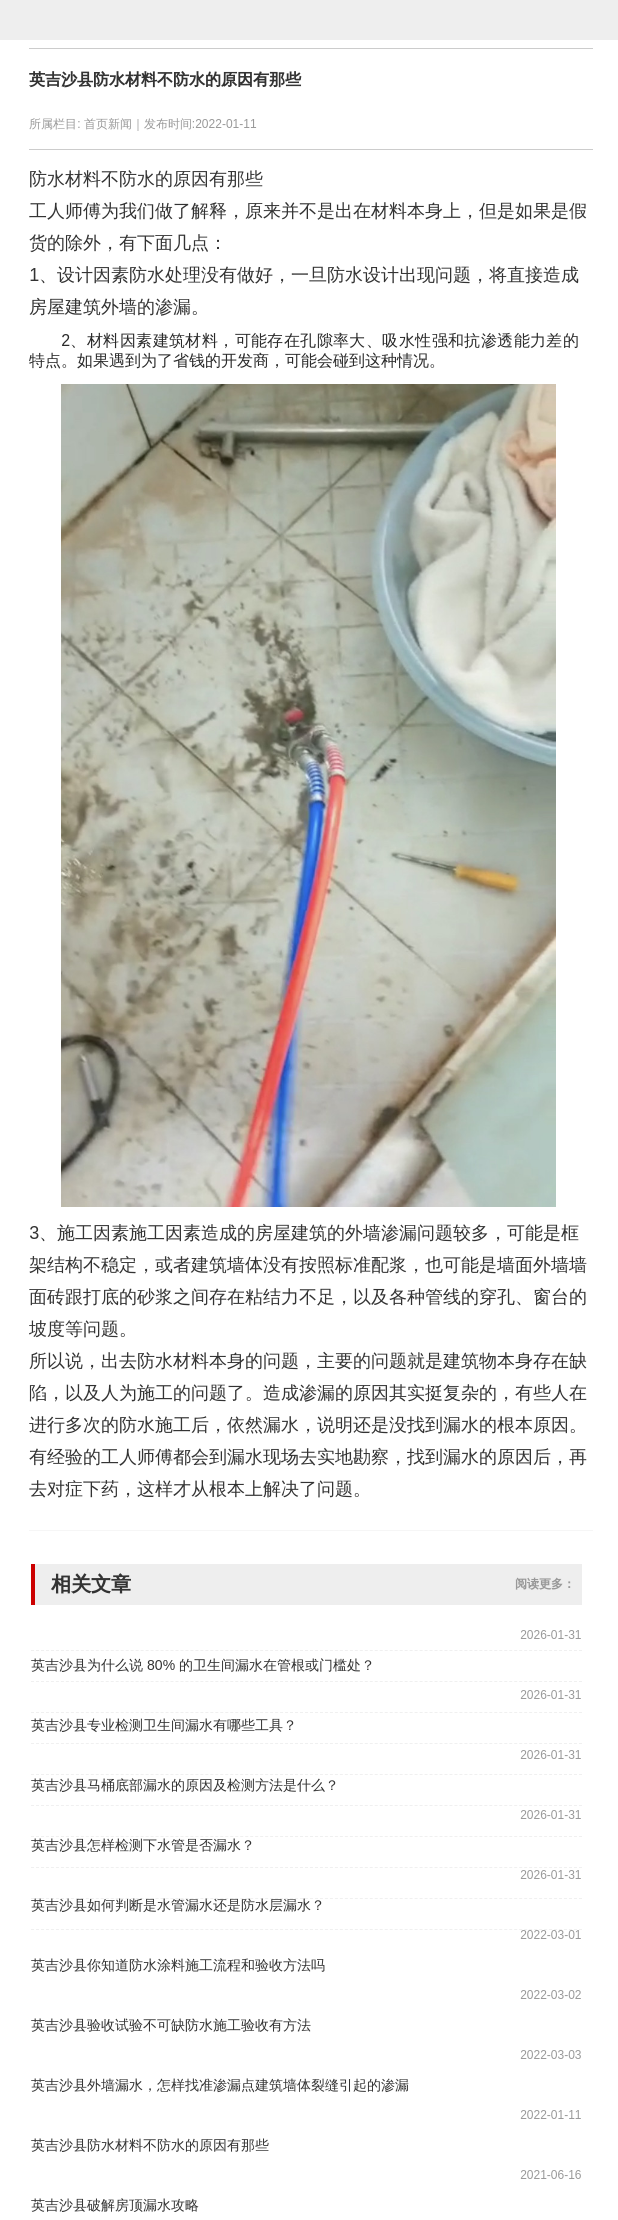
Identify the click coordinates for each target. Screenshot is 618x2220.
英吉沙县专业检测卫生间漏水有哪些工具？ (164, 1725)
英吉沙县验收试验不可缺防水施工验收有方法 (171, 2025)
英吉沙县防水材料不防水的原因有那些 (165, 79)
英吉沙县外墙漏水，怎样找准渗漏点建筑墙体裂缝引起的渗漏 (220, 2085)
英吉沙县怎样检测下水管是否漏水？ (143, 1845)
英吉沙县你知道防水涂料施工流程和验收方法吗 (178, 1965)
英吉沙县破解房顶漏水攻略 (115, 2205)
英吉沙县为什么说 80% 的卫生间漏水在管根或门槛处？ (203, 1665)
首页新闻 (108, 124)
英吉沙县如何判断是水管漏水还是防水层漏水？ (178, 1905)
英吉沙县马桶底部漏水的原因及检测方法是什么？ (185, 1785)
